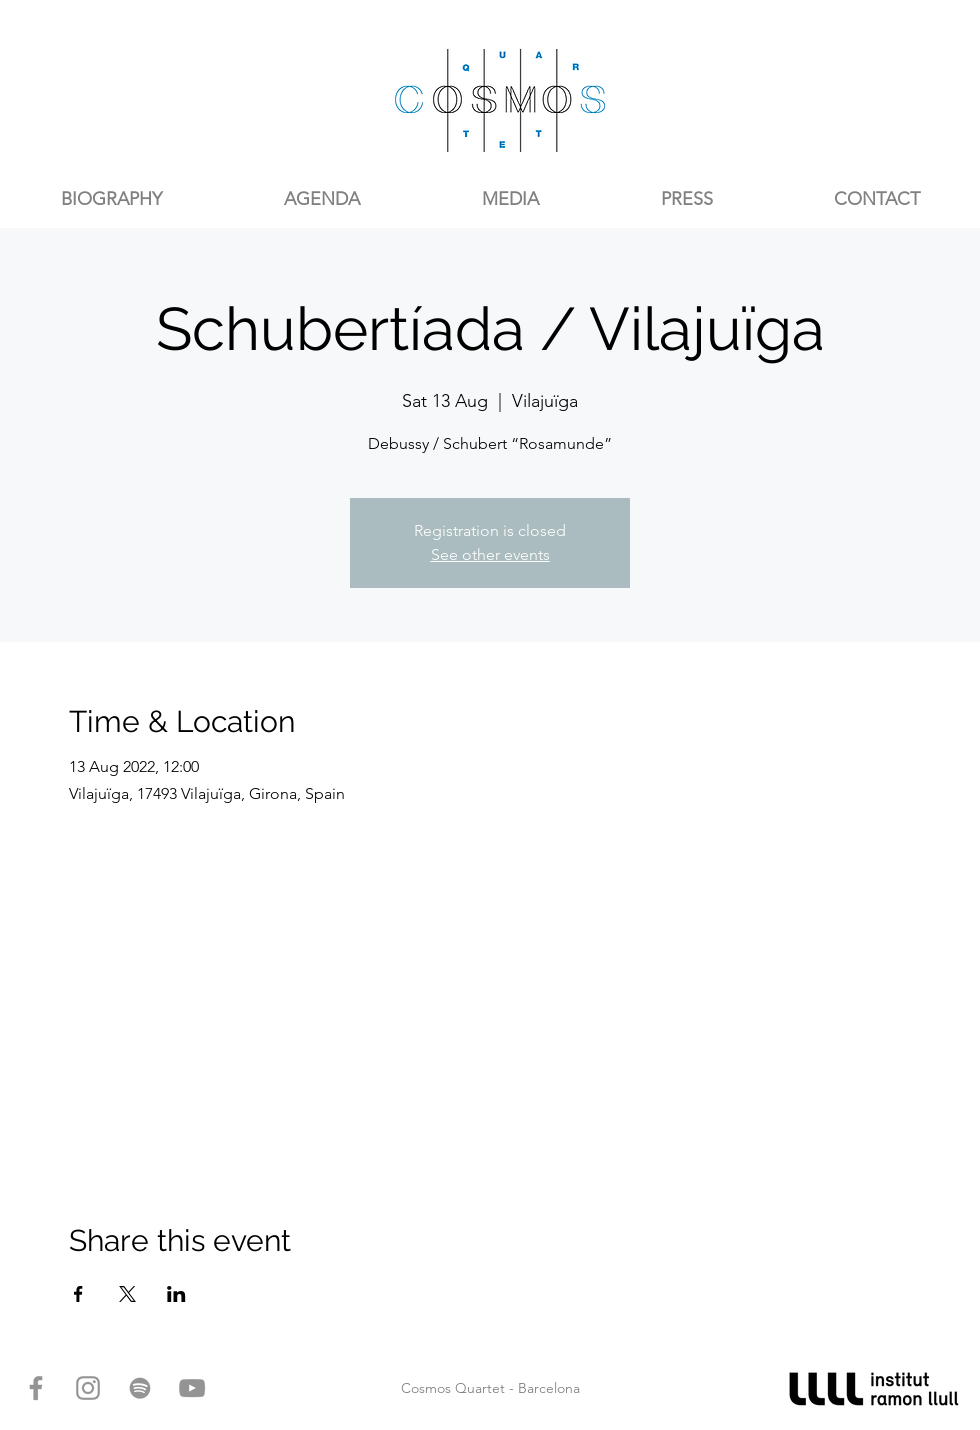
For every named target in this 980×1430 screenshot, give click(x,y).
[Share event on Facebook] (78, 1294)
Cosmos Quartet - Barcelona (490, 1388)
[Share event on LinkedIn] (176, 1294)
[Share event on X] (127, 1294)
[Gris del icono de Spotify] (140, 1388)
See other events (490, 554)
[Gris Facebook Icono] (36, 1388)
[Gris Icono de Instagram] (88, 1388)
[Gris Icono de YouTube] (192, 1388)
